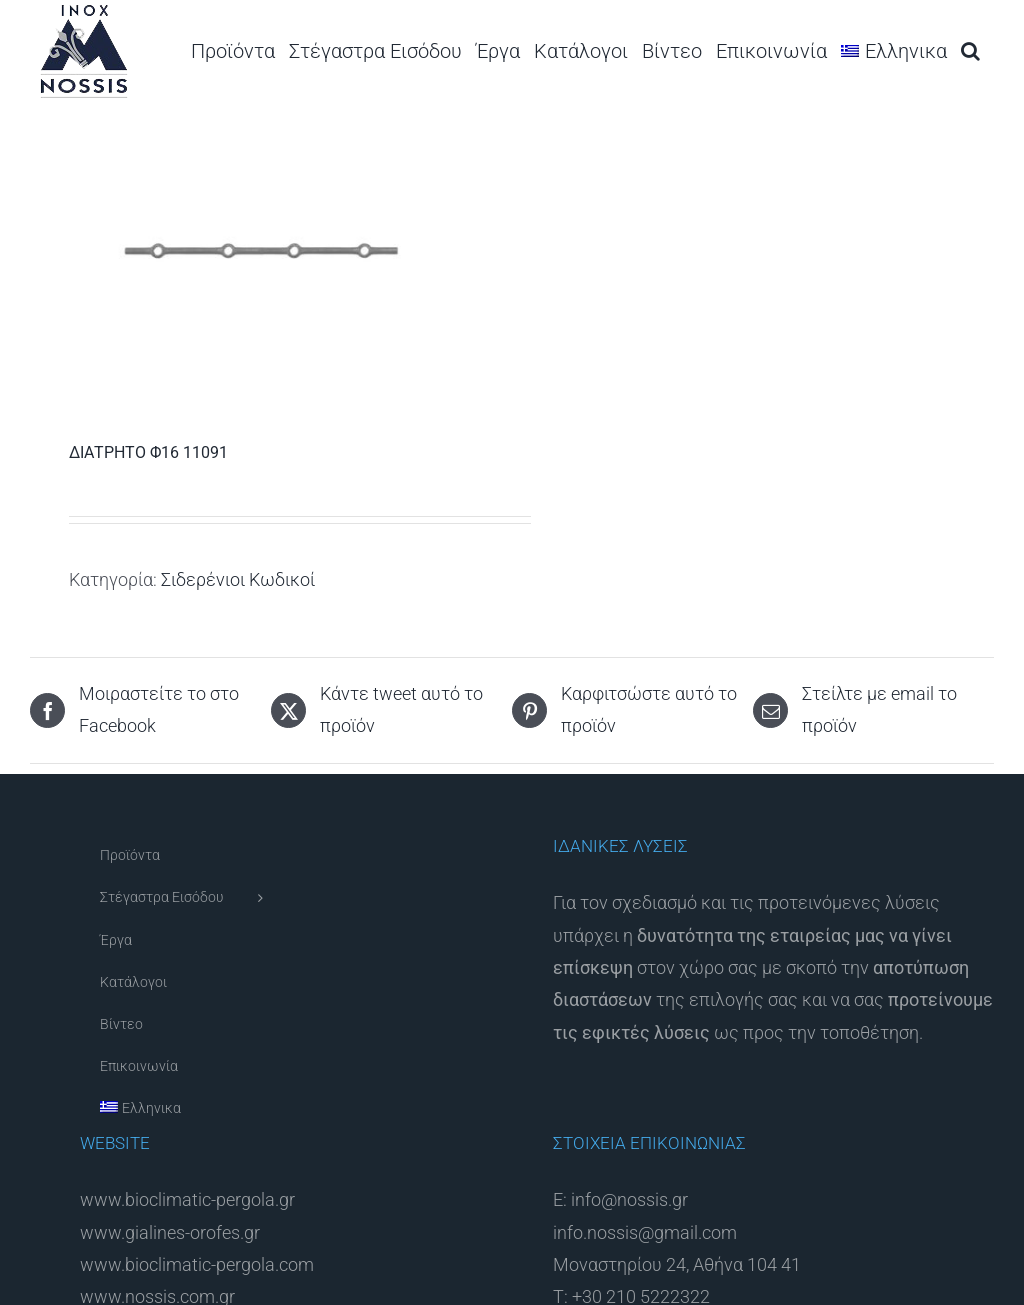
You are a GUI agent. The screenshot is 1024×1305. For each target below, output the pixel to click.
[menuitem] (894, 50)
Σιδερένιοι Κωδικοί (238, 579)
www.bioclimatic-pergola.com (197, 1264)
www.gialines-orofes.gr (170, 1232)
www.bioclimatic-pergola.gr (187, 1199)
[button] (970, 50)
